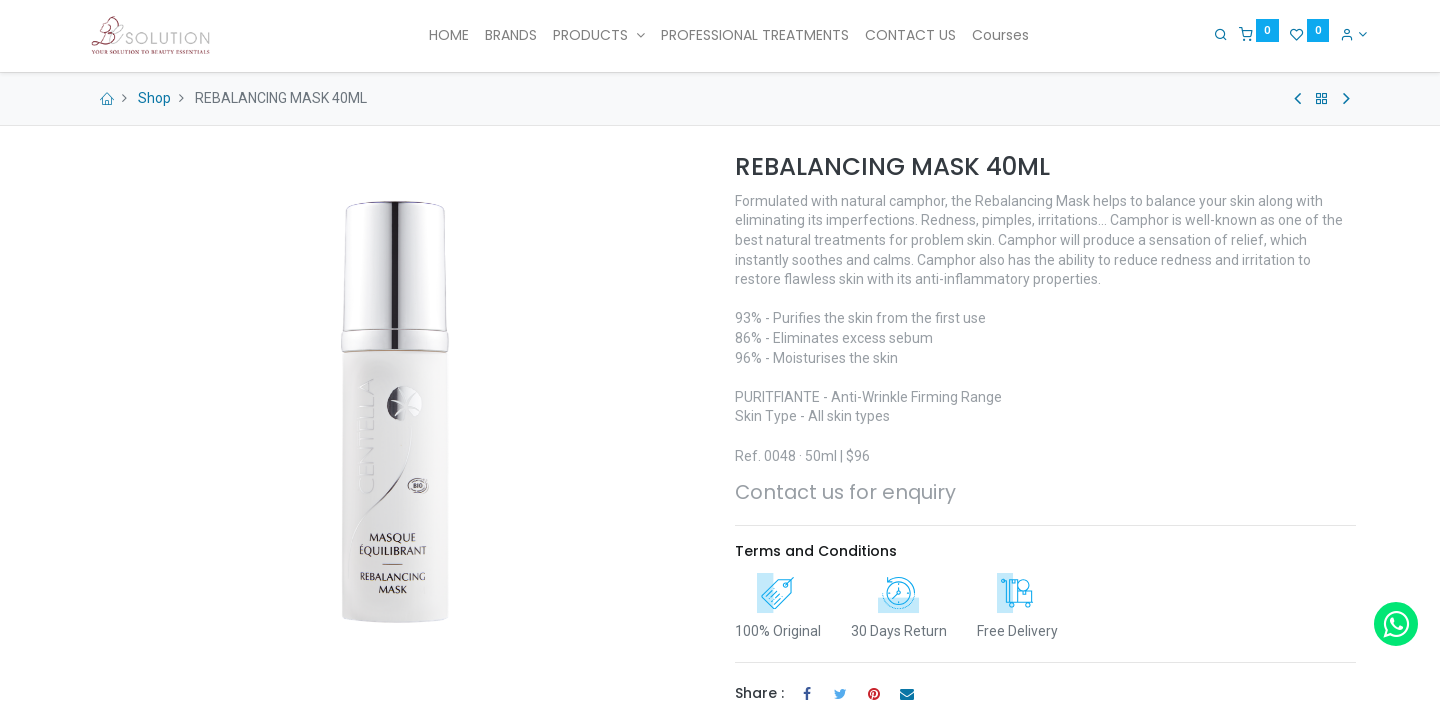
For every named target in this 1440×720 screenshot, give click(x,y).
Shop (154, 98)
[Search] (1210, 34)
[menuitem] (449, 36)
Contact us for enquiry (845, 492)
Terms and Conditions (816, 551)
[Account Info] (1342, 34)
